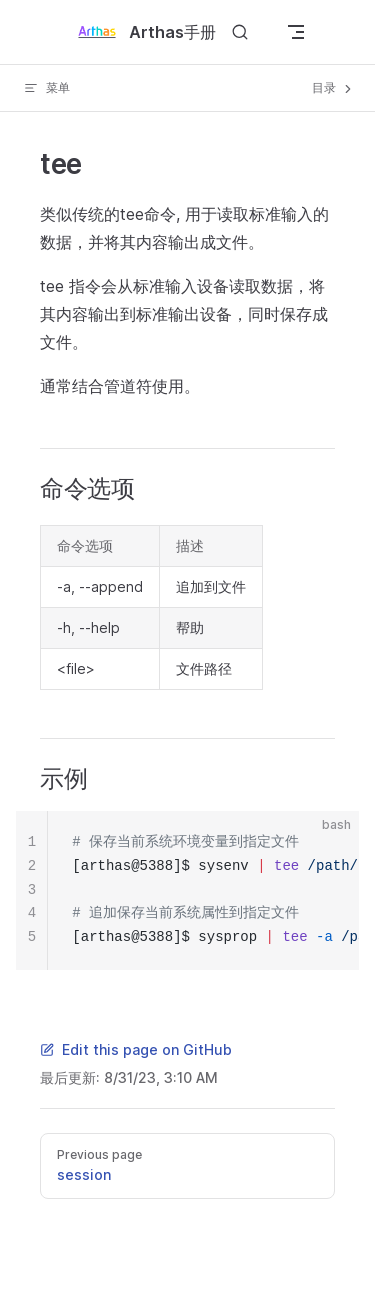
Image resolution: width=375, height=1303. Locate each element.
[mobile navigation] (296, 32)
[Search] (240, 32)
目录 (333, 88)
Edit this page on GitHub (136, 1049)
